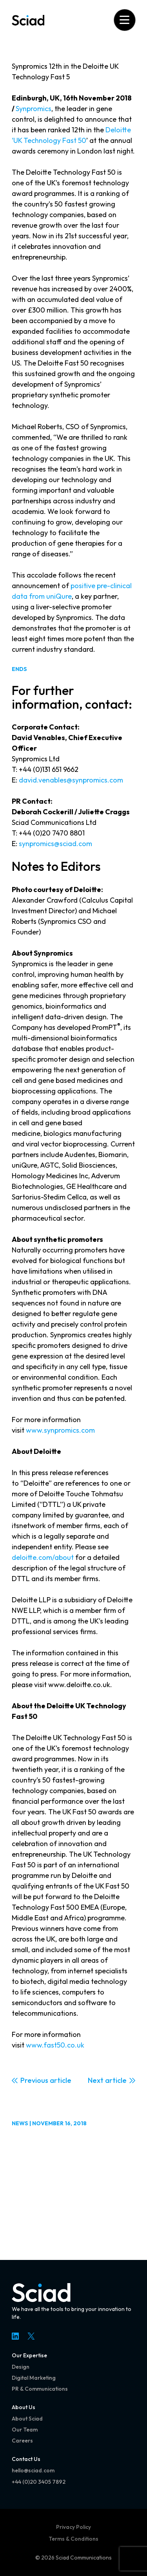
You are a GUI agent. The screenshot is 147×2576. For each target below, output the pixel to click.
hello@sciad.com (33, 2470)
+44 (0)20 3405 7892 (38, 2481)
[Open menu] (124, 20)
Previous (34, 2080)
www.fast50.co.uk (55, 2044)
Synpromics (33, 108)
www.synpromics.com (60, 1430)
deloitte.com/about (43, 1557)
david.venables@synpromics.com (71, 779)
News (20, 2123)
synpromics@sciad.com (55, 843)
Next (95, 2080)
